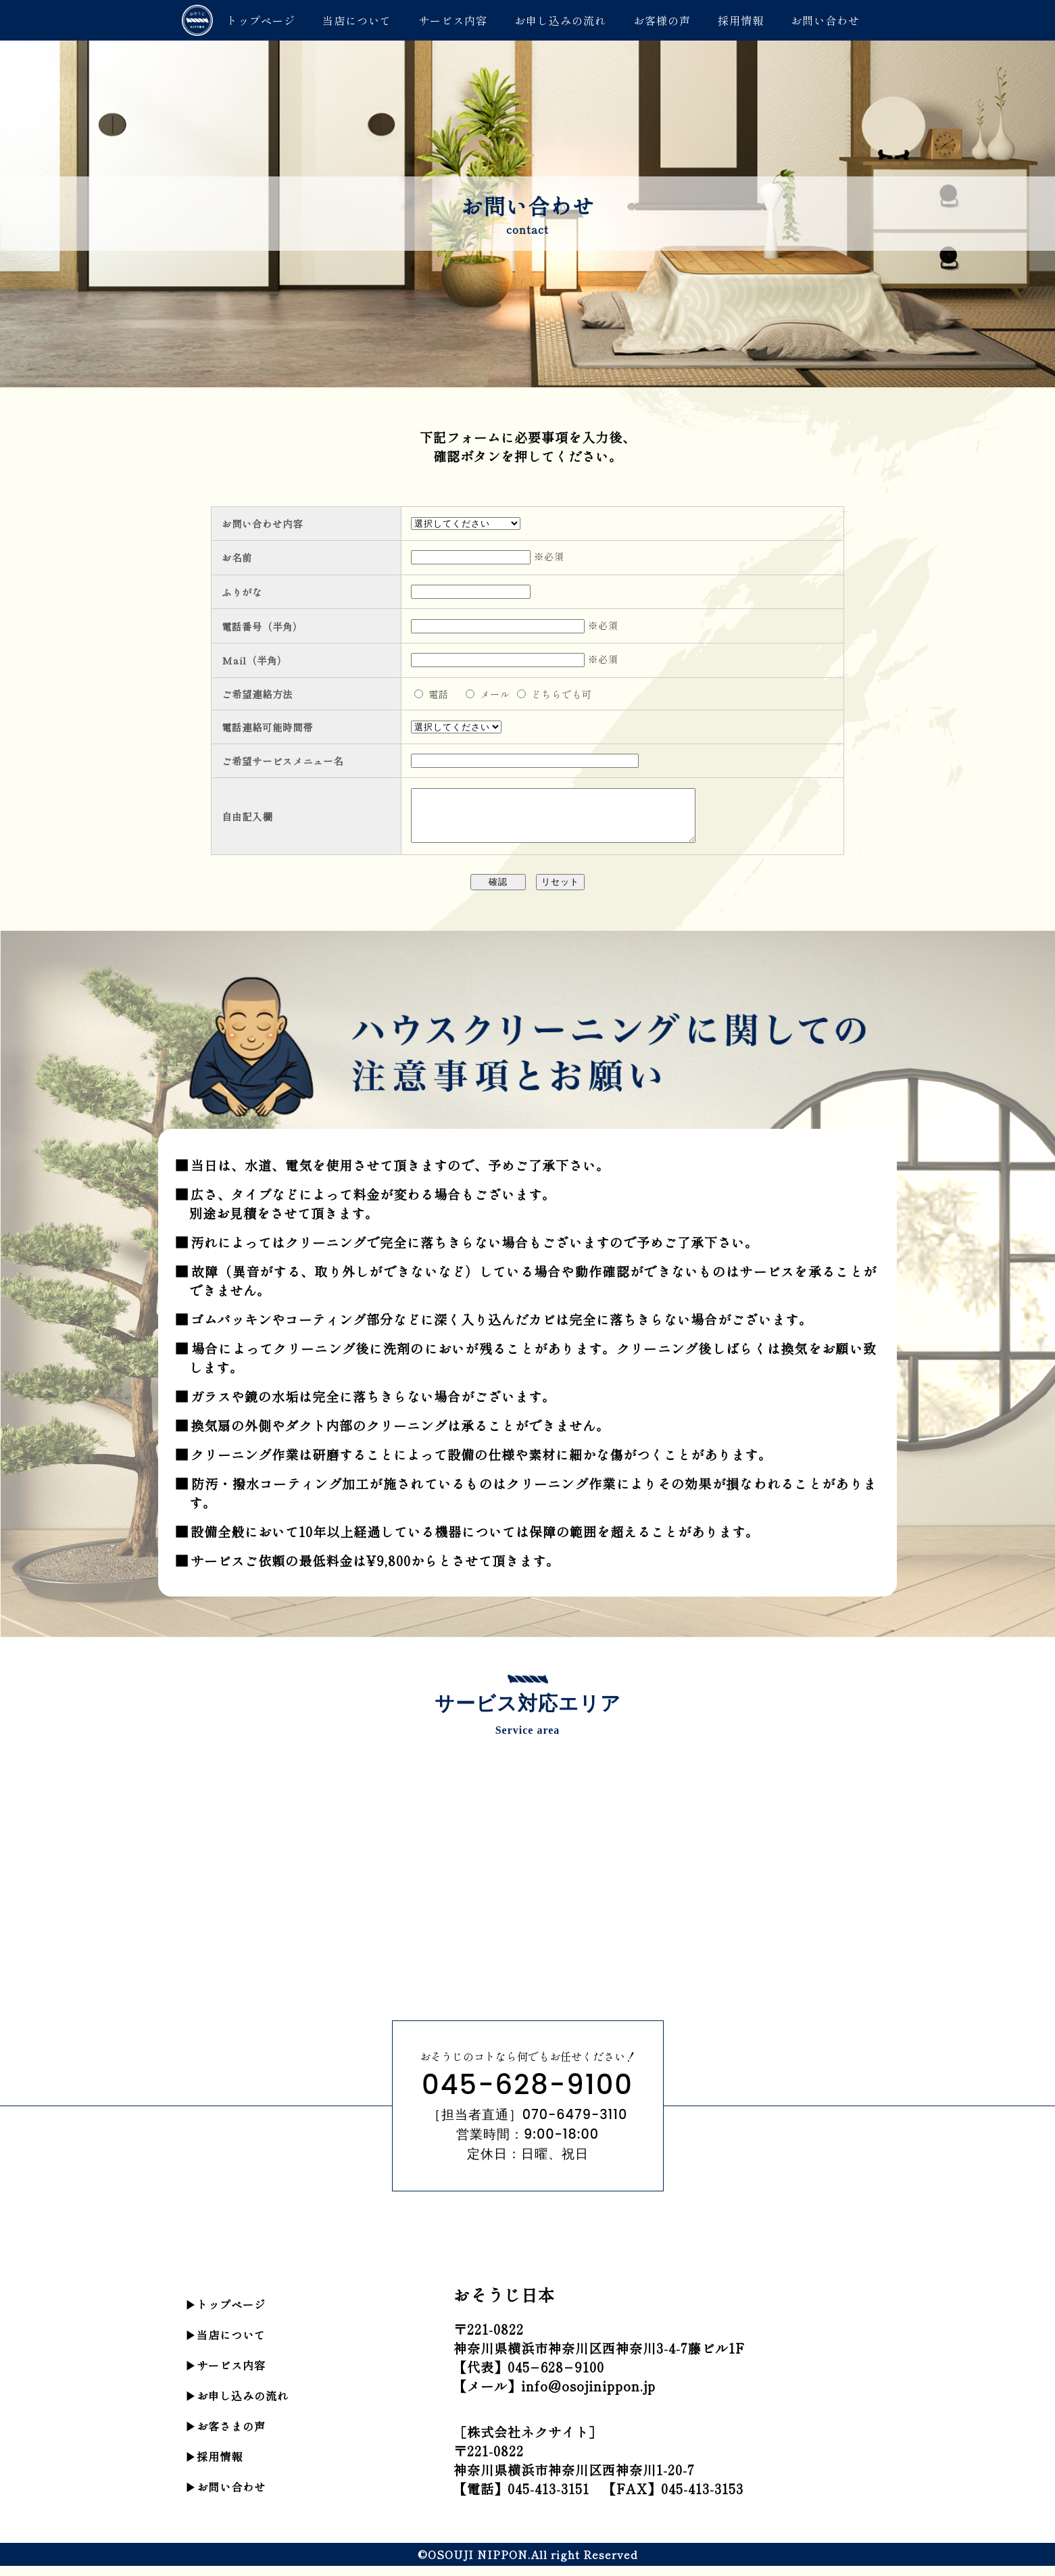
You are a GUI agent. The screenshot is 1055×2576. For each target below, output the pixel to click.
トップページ (260, 20)
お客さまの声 (231, 2436)
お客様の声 (662, 20)
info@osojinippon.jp (588, 2396)
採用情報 (741, 20)
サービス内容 (452, 20)
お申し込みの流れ (560, 20)
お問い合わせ (825, 20)
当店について (356, 20)
